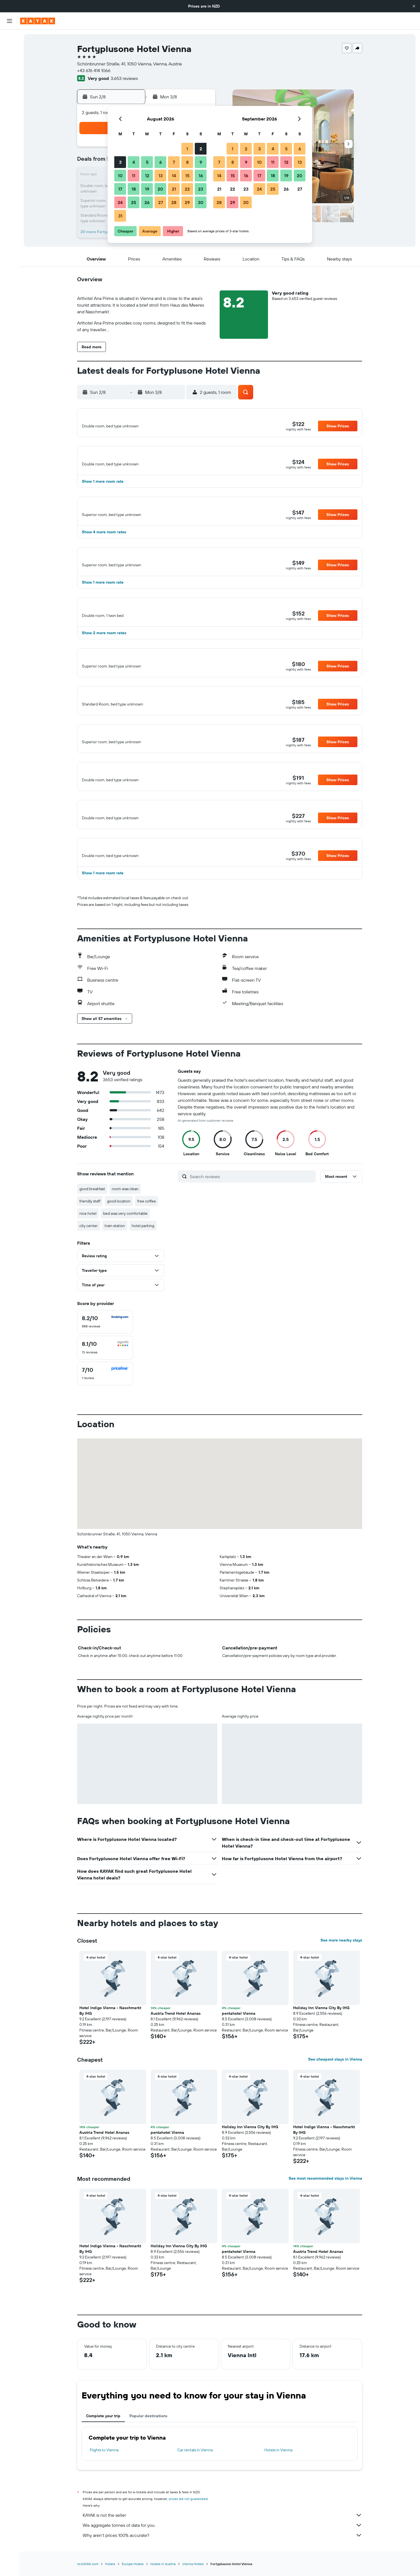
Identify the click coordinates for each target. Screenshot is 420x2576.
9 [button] (201, 162)
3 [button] (120, 162)
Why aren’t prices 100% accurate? (222, 2570)
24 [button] (120, 202)
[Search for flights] (9, 38)
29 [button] (187, 202)
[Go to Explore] (9, 89)
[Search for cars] (9, 61)
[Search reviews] (251, 1211)
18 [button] (134, 189)
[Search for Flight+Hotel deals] (9, 73)
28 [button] (173, 202)
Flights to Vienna (104, 2484)
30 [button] (200, 202)
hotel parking (143, 1260)
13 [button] (160, 175)
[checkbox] (105, 1356)
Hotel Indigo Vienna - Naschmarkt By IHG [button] (110, 2045)
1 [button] (187, 148)
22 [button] (187, 189)
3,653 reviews (124, 78)
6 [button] (160, 162)
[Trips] (9, 128)
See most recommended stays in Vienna (325, 2213)
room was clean (125, 1223)
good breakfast (92, 1223)
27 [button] (160, 202)
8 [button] (187, 162)
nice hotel (87, 1248)
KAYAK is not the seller (222, 2550)
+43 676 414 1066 (93, 70)
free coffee (146, 1236)
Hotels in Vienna (278, 2484)
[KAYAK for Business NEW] (9, 112)
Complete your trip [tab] (103, 2450)
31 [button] (120, 216)
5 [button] (147, 162)
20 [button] (160, 189)
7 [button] (174, 162)
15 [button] (187, 175)
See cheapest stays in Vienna (335, 2094)
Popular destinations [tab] (148, 2450)
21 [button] (174, 189)
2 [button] (201, 148)
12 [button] (147, 175)
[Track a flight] (9, 100)
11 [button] (133, 175)
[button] (414, 6)
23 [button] (200, 189)
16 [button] (201, 175)
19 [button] (147, 189)
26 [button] (147, 202)
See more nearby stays (341, 1975)
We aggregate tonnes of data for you (222, 2560)
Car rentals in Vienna (195, 2484)
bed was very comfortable (125, 1248)
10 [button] (120, 175)
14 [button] (174, 175)
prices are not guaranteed (188, 2534)
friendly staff (89, 1236)
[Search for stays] (9, 49)
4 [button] (133, 162)
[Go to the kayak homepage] (37, 21)
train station (115, 1260)
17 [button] (120, 189)
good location (118, 1236)
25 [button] (133, 202)
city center (88, 1260)
